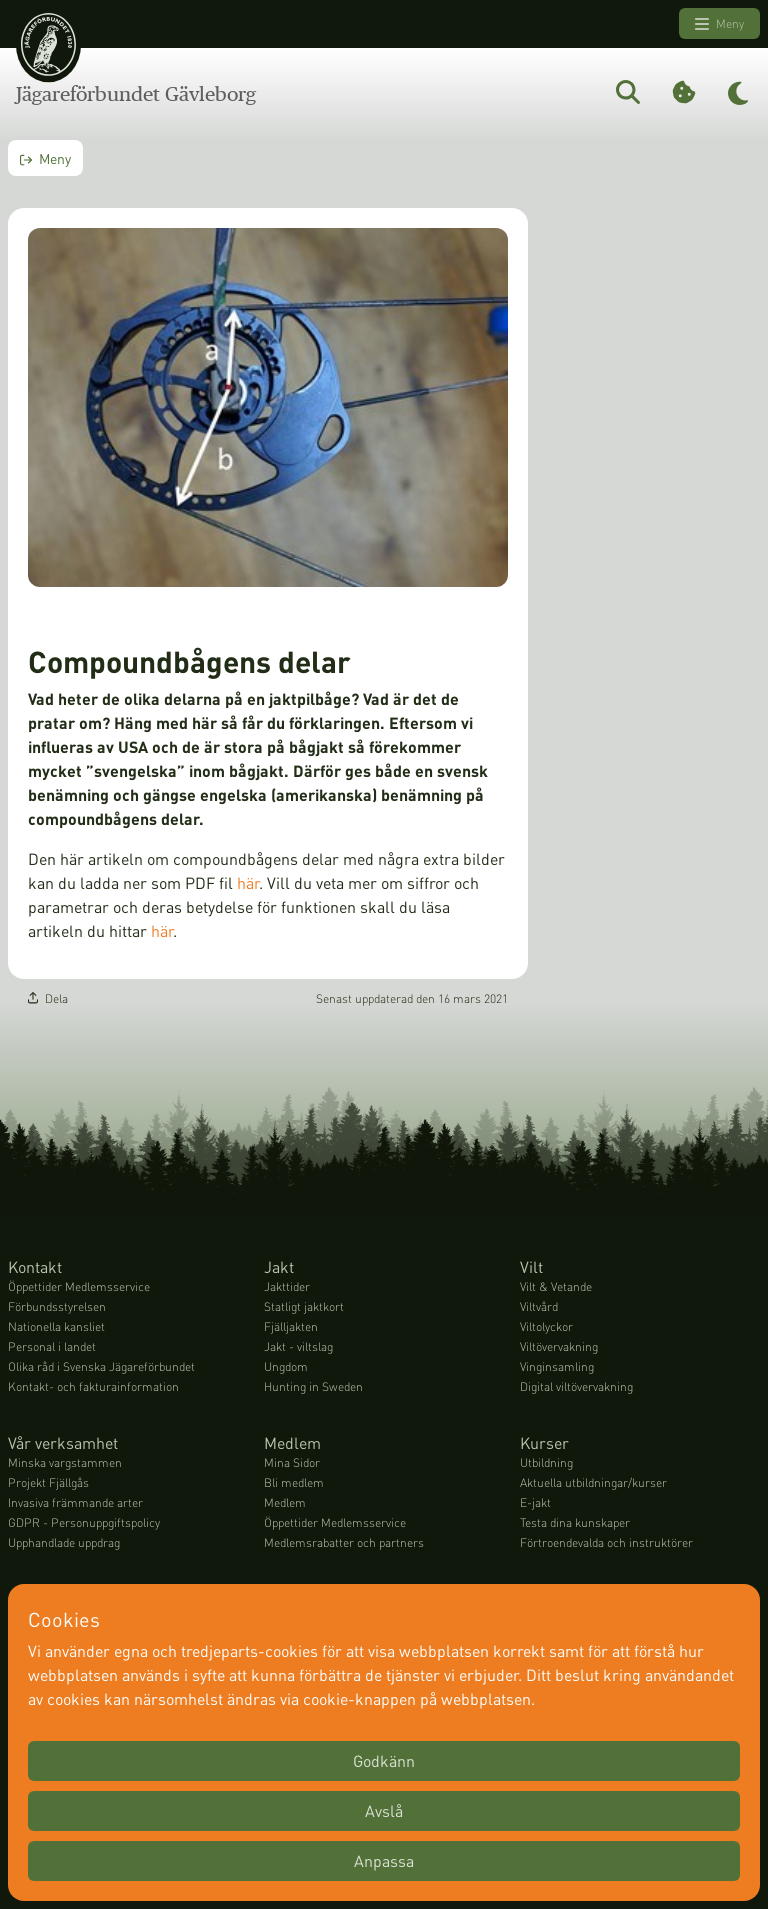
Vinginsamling (557, 1367)
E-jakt (535, 1503)
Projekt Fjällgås (48, 1483)
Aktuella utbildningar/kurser (593, 1483)
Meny (719, 24)
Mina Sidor (292, 1463)
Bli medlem (294, 1483)
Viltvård (539, 1307)
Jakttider (287, 1287)
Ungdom (286, 1367)
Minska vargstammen (65, 1463)
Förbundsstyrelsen (57, 1307)
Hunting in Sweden (313, 1387)
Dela (48, 999)
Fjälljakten (291, 1327)
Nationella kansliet (56, 1327)
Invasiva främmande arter (75, 1503)
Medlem (285, 1503)
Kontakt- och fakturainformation (93, 1387)
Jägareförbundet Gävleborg (136, 94)
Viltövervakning (559, 1347)
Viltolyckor (546, 1327)
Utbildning (546, 1463)
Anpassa (384, 1860)
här (248, 883)
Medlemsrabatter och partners (344, 1543)
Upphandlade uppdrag (64, 1543)
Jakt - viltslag (298, 1347)
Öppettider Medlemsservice (79, 1287)
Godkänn (384, 1760)
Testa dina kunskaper (575, 1523)
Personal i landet (52, 1347)
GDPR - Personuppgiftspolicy (84, 1523)
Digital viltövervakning (576, 1387)
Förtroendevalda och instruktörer (606, 1543)
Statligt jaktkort (304, 1307)
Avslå (384, 1810)
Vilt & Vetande (556, 1287)
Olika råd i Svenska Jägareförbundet (101, 1367)
